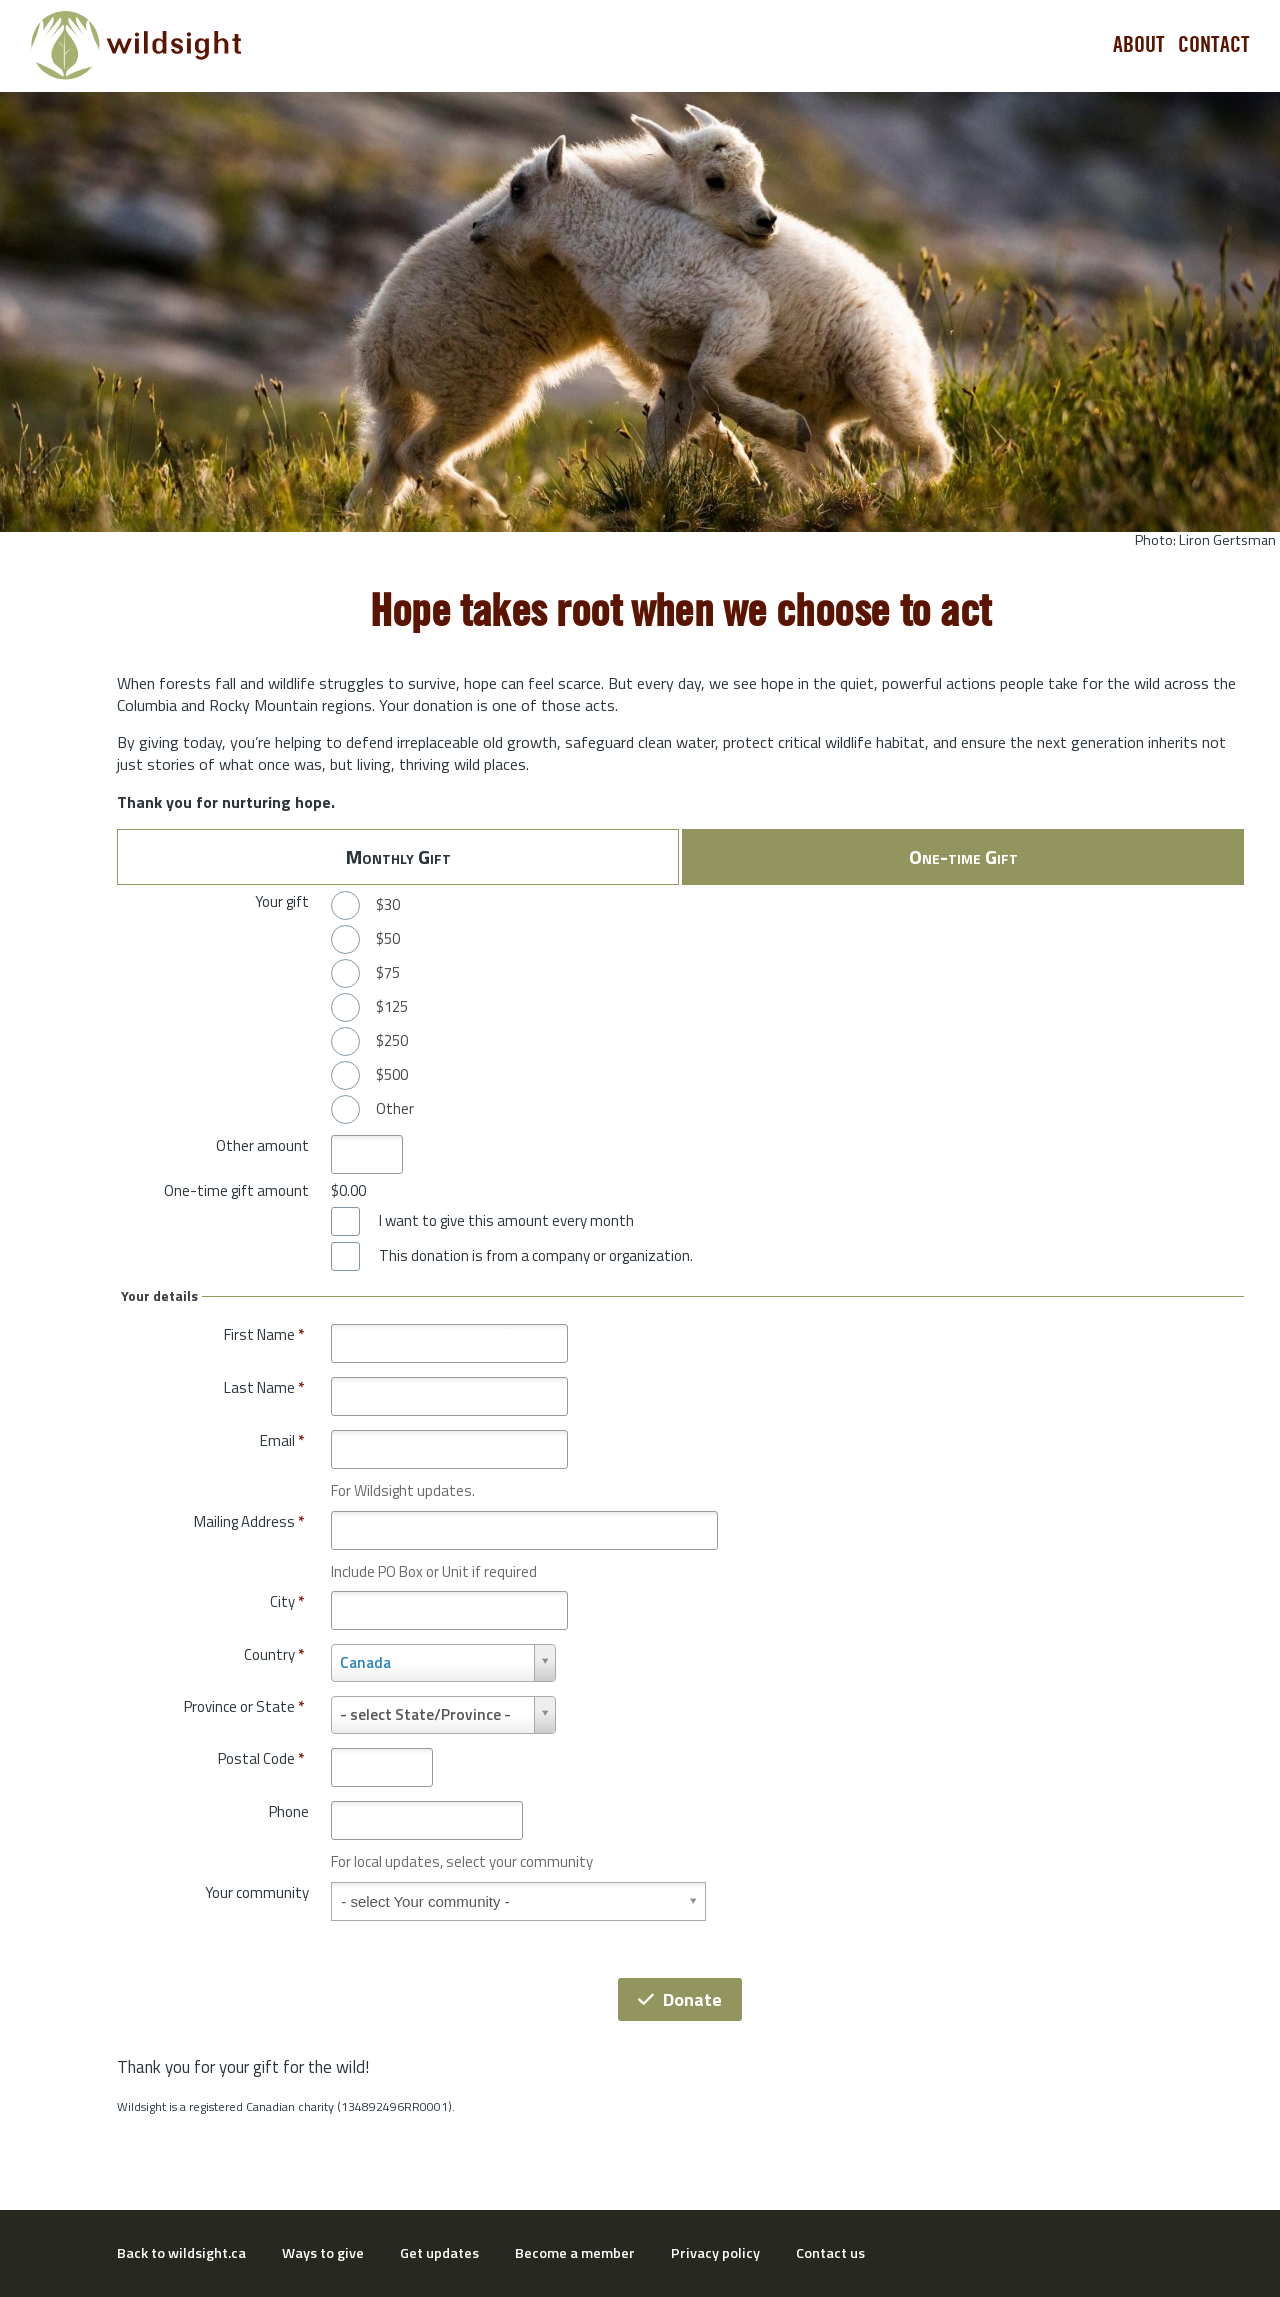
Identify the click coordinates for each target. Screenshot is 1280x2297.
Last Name (264, 1387)
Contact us (830, 2253)
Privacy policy (715, 2253)
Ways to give (323, 2253)
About (1139, 45)
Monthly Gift (398, 856)
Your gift (282, 901)
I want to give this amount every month (506, 1221)
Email (282, 1440)
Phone (289, 1811)
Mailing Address (249, 1521)
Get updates (439, 2253)
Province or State (244, 1706)
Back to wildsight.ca (181, 2253)
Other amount (262, 1145)
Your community (257, 1892)
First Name (264, 1334)
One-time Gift (963, 856)
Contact (1214, 45)
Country (274, 1654)
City (287, 1601)
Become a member (575, 2253)
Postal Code (261, 1758)
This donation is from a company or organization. (536, 1256)
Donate (680, 1999)
